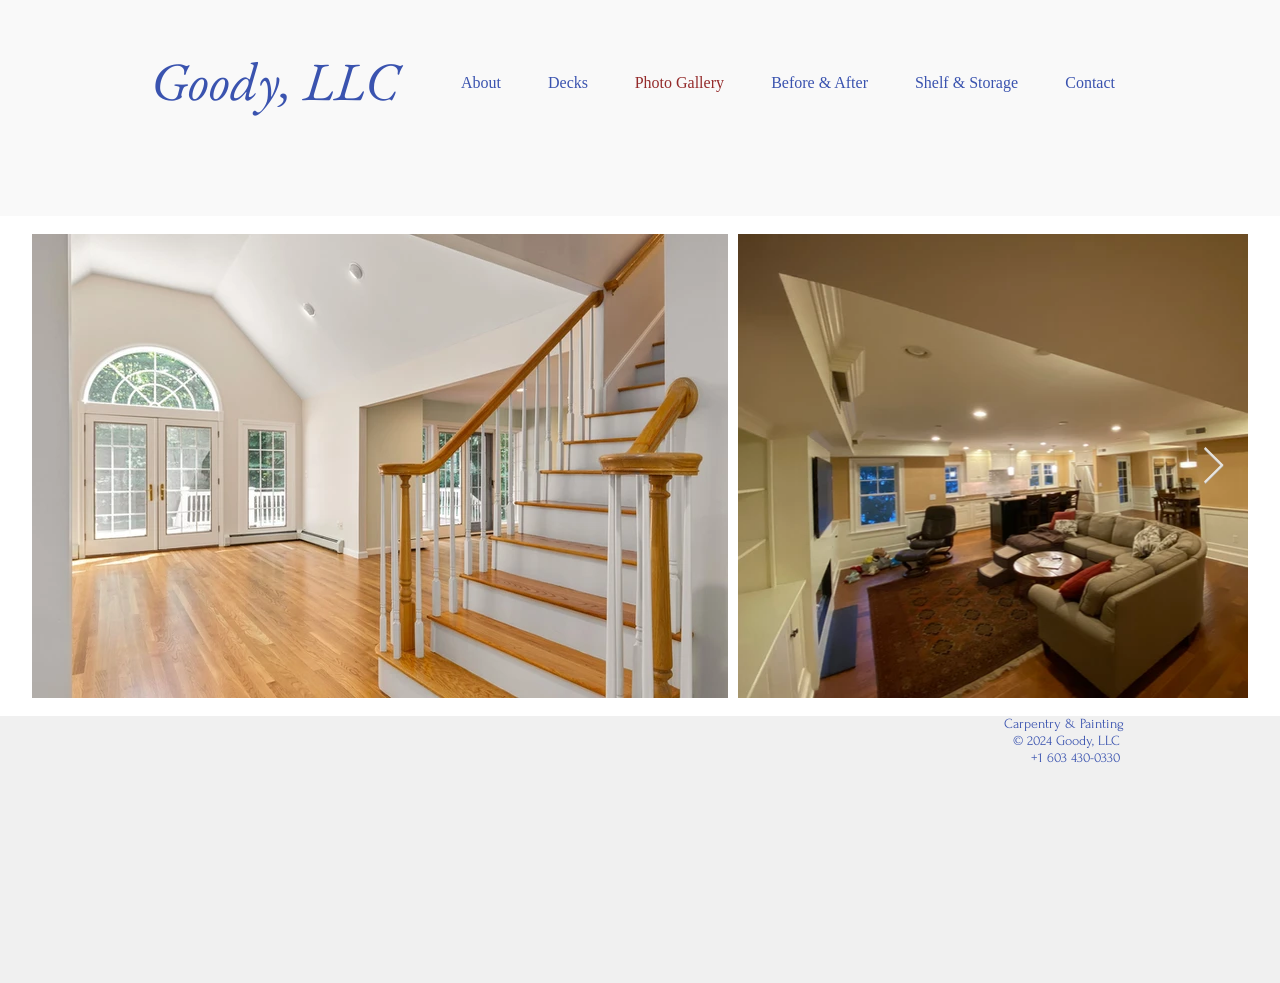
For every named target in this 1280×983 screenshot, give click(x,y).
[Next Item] (1213, 466)
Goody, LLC (275, 81)
